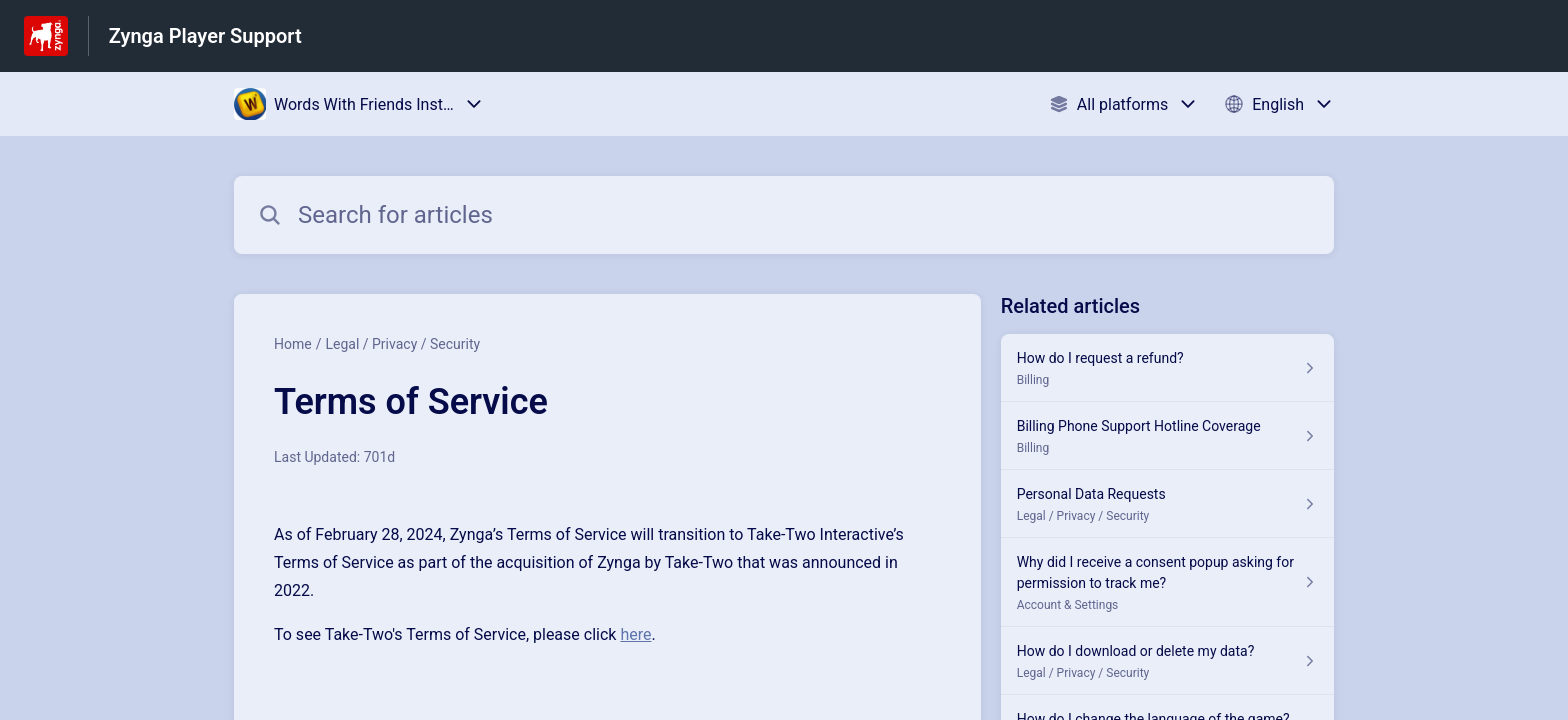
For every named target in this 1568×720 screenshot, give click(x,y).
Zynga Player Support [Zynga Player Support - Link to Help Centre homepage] (205, 36)
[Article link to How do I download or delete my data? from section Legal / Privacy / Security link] (1167, 661)
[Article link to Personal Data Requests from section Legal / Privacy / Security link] (1167, 504)
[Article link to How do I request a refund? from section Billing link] (1167, 368)
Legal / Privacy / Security (402, 344)
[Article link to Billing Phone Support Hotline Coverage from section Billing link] (1167, 436)
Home (293, 344)
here (635, 634)
